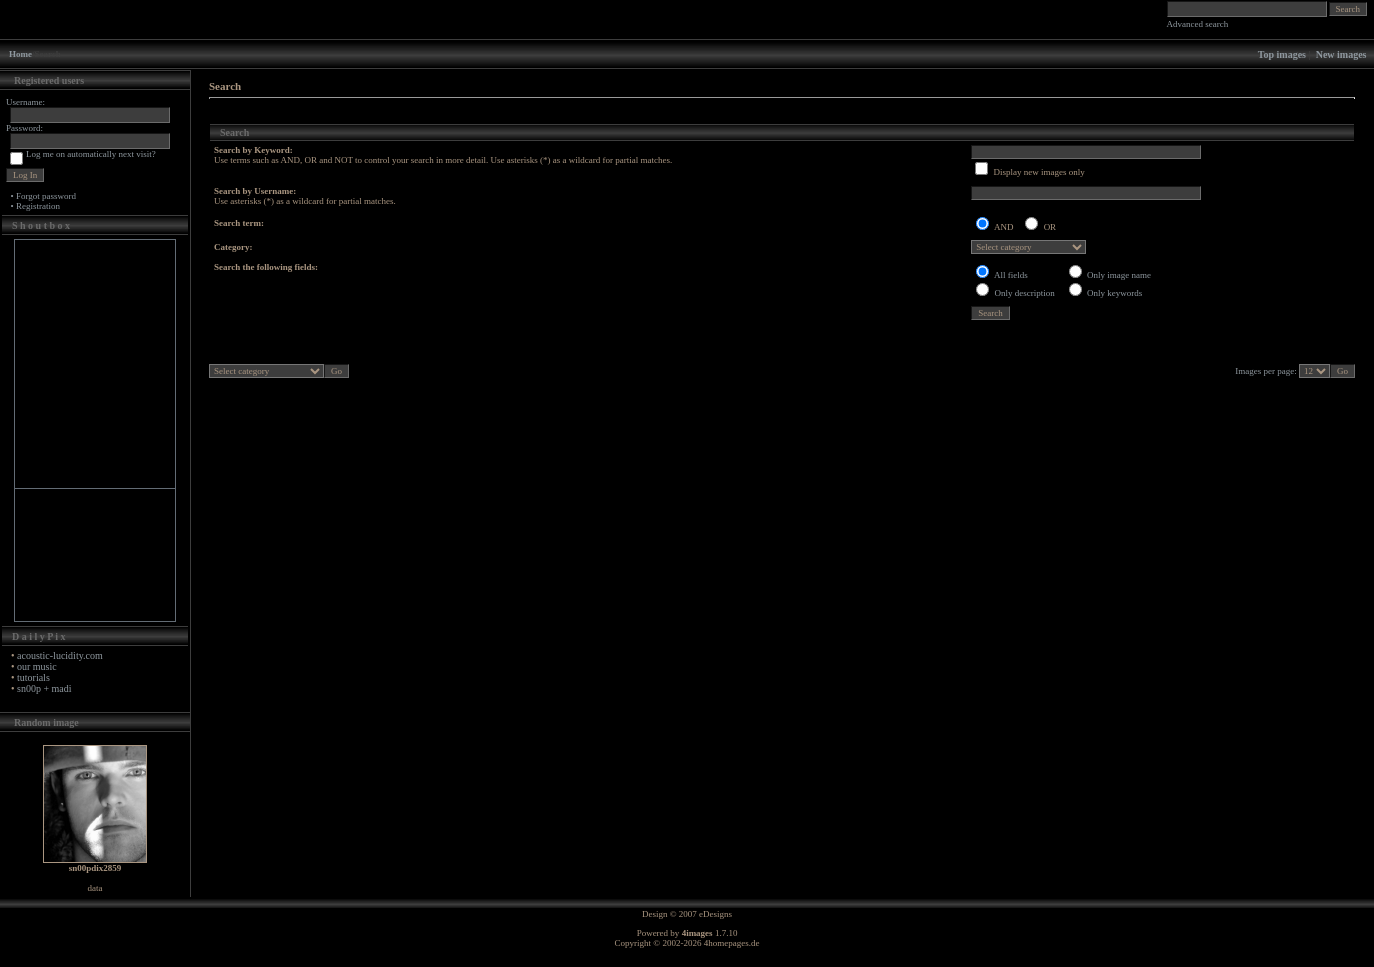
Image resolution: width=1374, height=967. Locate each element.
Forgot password (46, 196)
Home (20, 54)
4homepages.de (732, 943)
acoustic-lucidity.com (60, 655)
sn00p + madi (44, 688)
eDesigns (715, 914)
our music (37, 666)
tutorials (33, 677)
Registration (38, 206)
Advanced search (1198, 24)
